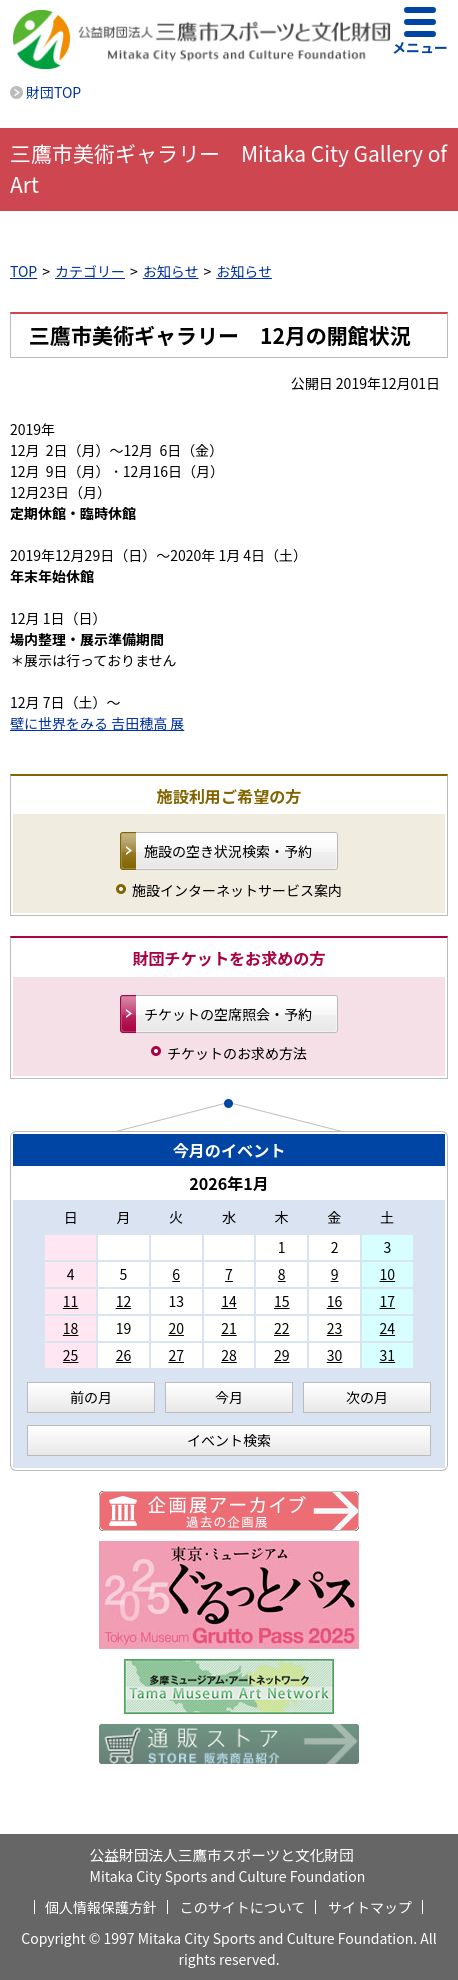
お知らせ (171, 271)
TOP (23, 271)
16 (335, 1301)
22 (282, 1328)
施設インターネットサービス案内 (237, 890)
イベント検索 (229, 1440)
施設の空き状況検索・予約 (228, 851)
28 (229, 1355)
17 (388, 1301)
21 (229, 1328)
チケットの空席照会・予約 (228, 1014)
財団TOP (53, 92)
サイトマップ (370, 1907)
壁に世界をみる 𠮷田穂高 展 (97, 723)
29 (282, 1355)
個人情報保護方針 (101, 1907)
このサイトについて (243, 1907)
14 (229, 1301)
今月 (229, 1397)
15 (282, 1301)
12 (124, 1301)
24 (388, 1328)
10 (388, 1274)
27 (176, 1355)
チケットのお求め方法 (237, 1053)
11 (71, 1301)
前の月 (91, 1397)
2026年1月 (229, 1183)
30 (335, 1355)
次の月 (367, 1397)
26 (124, 1355)
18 (71, 1328)
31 (388, 1355)
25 (71, 1355)
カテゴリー (90, 271)
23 (335, 1328)
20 (176, 1328)
